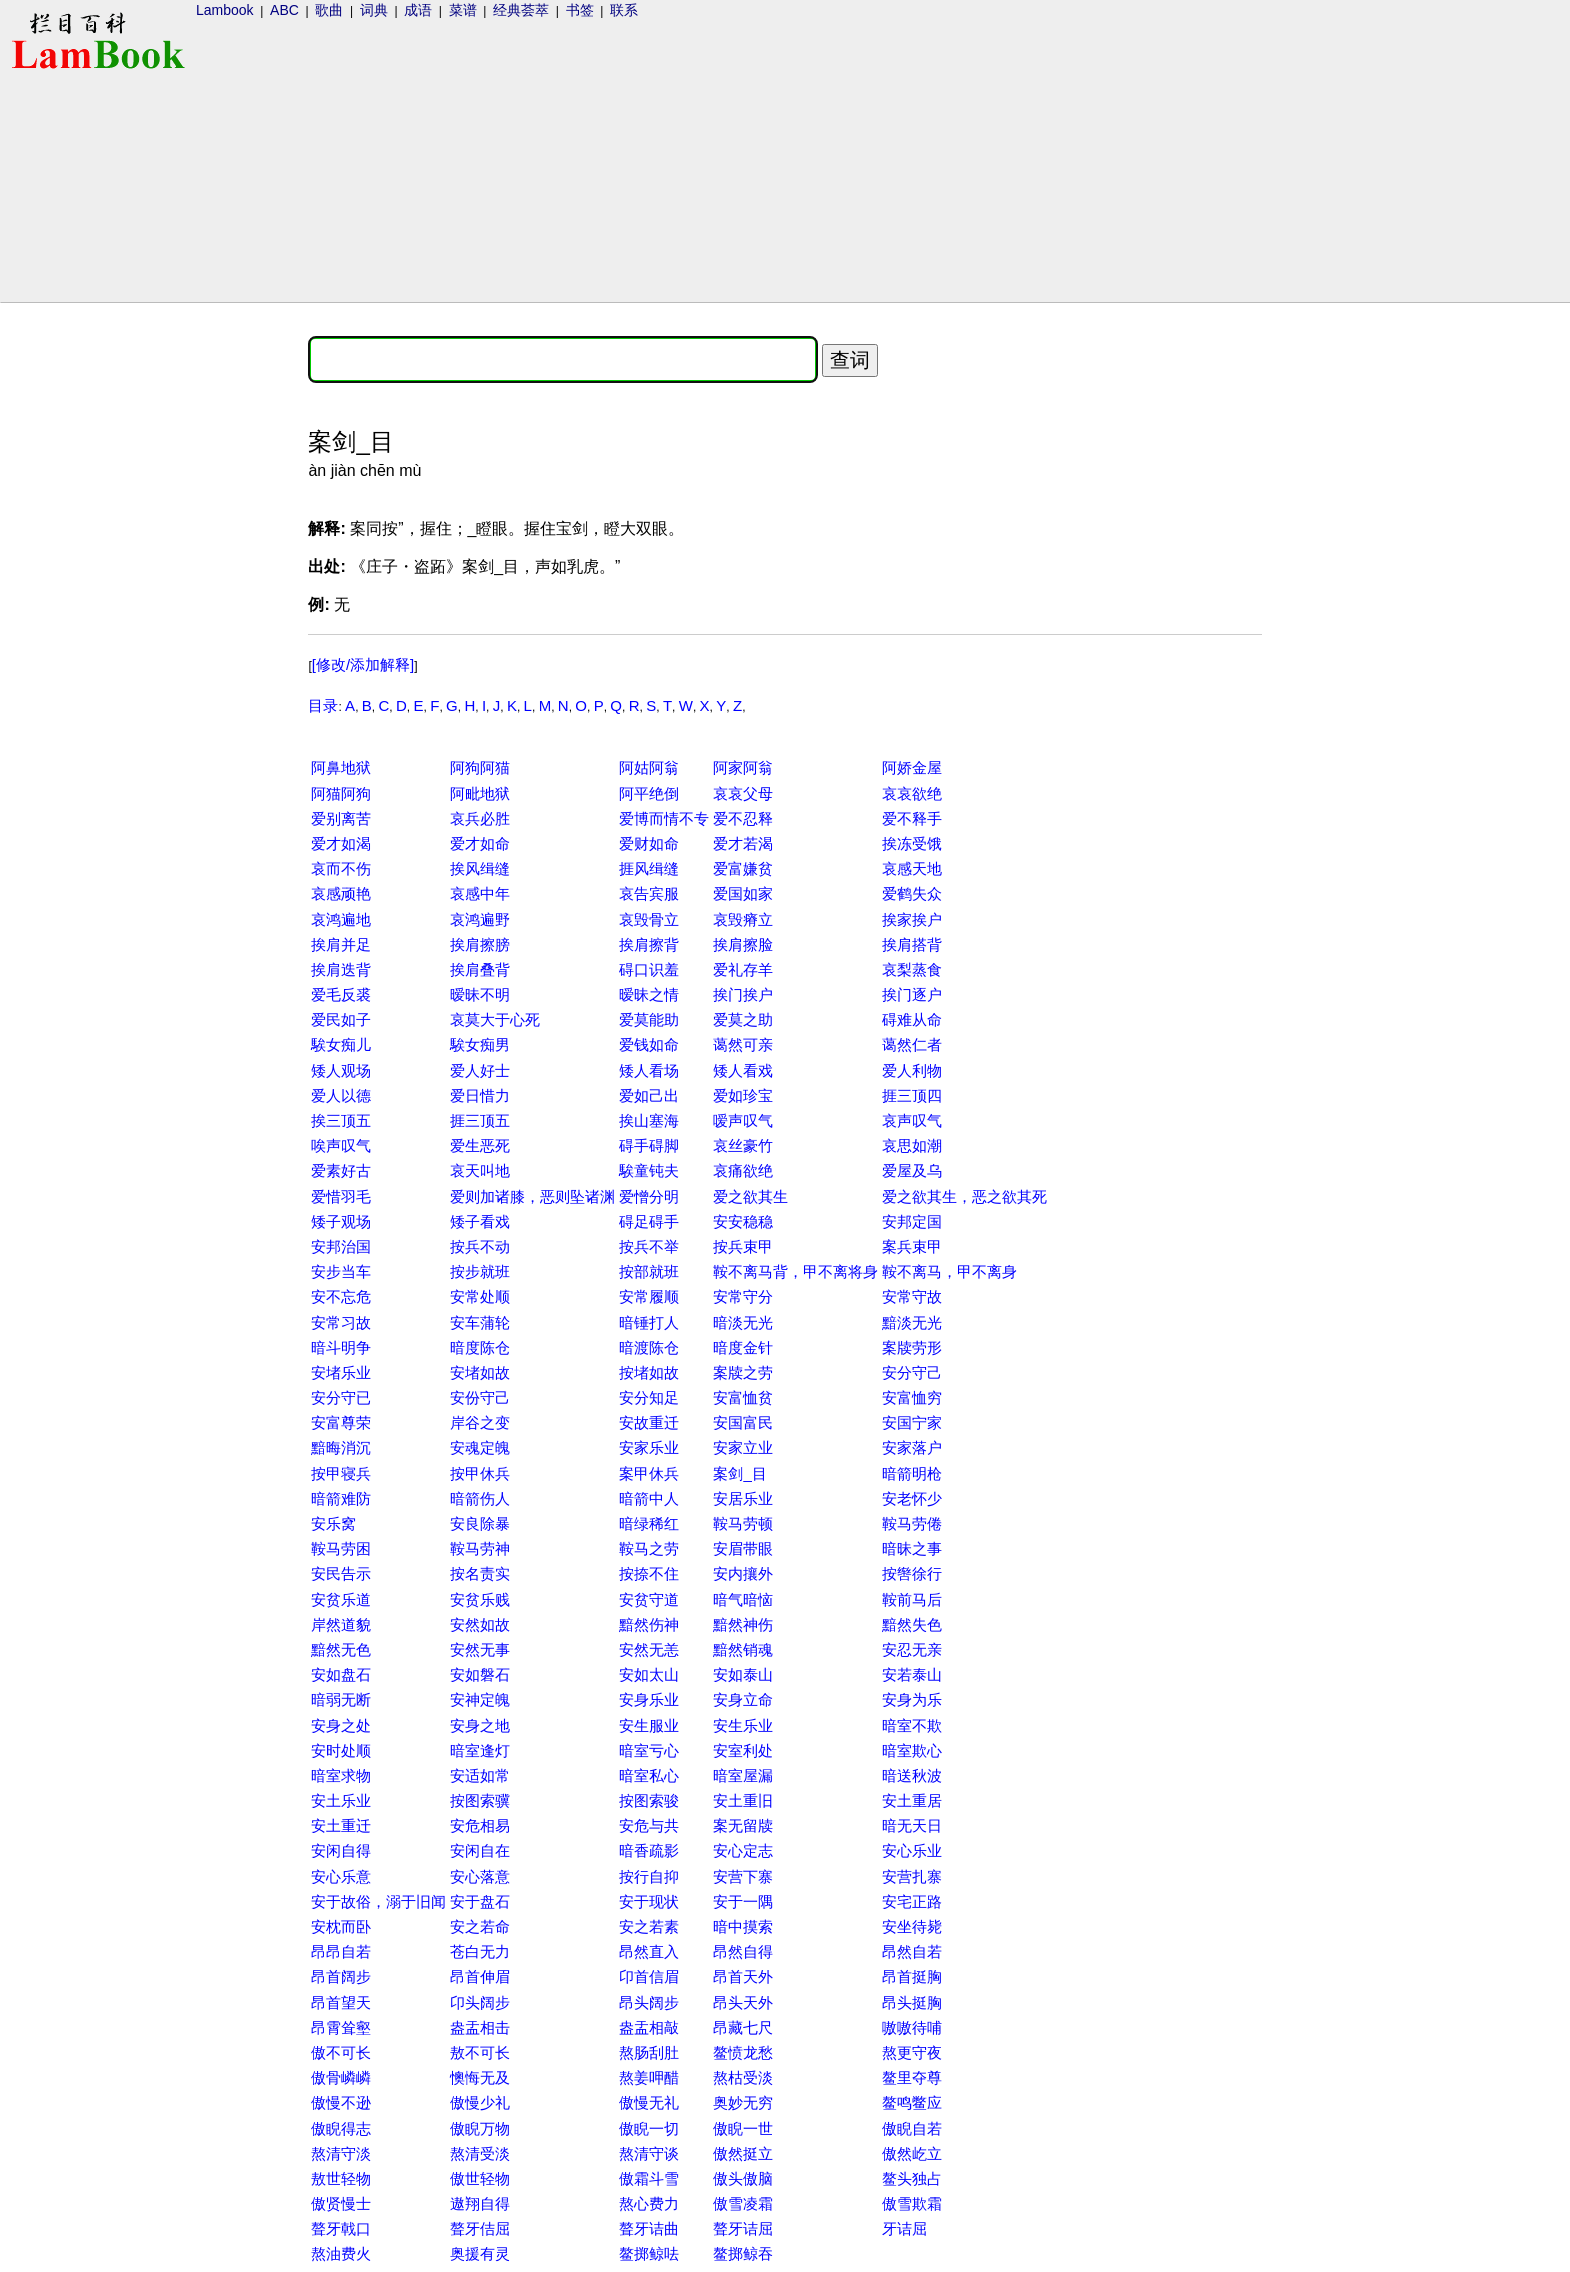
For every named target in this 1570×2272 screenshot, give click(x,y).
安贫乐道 (341, 1599)
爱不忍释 (743, 818)
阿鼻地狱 (341, 767)
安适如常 (480, 1775)
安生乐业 (743, 1725)
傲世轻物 (480, 2178)
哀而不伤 (341, 868)
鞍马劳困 (341, 1548)
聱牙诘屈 (743, 2228)
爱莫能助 (649, 1019)
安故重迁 (649, 1422)
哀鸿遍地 (341, 919)
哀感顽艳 (341, 893)
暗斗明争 (341, 1347)
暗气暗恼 (743, 1599)
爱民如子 (341, 1019)
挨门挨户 (743, 994)
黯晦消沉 (341, 1447)
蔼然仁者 (912, 1044)
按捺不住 (649, 1573)
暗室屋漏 (743, 1775)
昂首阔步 (341, 1976)
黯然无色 (341, 1649)
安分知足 (649, 1397)
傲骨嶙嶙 (341, 2077)
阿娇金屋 (912, 767)
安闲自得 (341, 1850)
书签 (580, 10)
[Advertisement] (83, 625)
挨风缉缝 (480, 868)
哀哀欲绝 (912, 793)
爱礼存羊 (743, 969)
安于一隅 (743, 1901)
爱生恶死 (480, 1145)
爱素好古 (341, 1170)
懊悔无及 (480, 2077)
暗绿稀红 (649, 1523)
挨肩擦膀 (480, 944)
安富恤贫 (743, 1397)
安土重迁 (341, 1825)
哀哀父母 (743, 793)
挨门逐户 (912, 994)
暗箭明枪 (912, 1473)
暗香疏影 (649, 1850)
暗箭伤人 (480, 1498)
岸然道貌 (341, 1624)
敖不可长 (480, 2052)
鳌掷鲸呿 (649, 2253)
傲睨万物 (480, 2128)
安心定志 (743, 1850)
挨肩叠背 (480, 969)
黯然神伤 (743, 1624)
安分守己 (912, 1372)
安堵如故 (480, 1372)
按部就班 (649, 1271)
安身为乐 (912, 1699)
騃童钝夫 (649, 1170)
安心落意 (480, 1876)
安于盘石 (480, 1901)
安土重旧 (743, 1800)
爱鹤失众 (912, 893)
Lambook (225, 10)
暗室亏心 (649, 1750)
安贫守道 (649, 1599)
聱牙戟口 (341, 2228)
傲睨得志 (341, 2128)
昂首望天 (341, 2002)
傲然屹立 (912, 2153)
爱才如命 (480, 843)
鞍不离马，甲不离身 (949, 1271)
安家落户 (912, 1447)
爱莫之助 (743, 1019)
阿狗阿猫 (480, 767)
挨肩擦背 (649, 944)
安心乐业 (912, 1850)
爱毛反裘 (341, 994)
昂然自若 (912, 1951)
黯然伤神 (649, 1624)
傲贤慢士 (341, 2203)
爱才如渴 (341, 843)
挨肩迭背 (341, 969)
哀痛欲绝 (743, 1170)
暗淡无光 (743, 1322)
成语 (418, 10)
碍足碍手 (649, 1221)
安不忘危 (341, 1296)
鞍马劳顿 (743, 1523)
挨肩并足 (341, 944)
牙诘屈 (904, 2228)
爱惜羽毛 (341, 1196)
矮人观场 (341, 1070)
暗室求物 (341, 1775)
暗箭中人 (649, 1498)
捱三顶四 (912, 1095)
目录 (323, 705)
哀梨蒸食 (912, 969)
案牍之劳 (743, 1372)
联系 (624, 10)
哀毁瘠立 (743, 919)
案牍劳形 (912, 1347)
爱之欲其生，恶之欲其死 (964, 1196)
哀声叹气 (912, 1120)
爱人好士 (480, 1070)
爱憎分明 (649, 1196)
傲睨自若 (912, 2128)
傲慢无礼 (649, 2102)
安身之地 (480, 1725)
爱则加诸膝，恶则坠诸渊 (532, 1196)
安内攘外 (743, 1573)
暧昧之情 (649, 994)
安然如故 (480, 1624)
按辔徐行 (912, 1573)
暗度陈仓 (480, 1347)
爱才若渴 (743, 843)
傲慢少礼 (480, 2102)
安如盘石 (341, 1674)
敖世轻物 (341, 2178)
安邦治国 (341, 1246)
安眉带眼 (743, 1548)
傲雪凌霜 (743, 2203)
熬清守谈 (649, 2153)
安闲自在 (480, 1850)
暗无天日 (912, 1825)
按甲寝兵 (341, 1473)
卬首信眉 (649, 1976)
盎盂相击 (480, 2027)
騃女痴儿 (341, 1044)
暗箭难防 (341, 1498)
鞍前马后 (912, 1599)
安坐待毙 (912, 1926)
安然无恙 (649, 1649)
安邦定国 (912, 1221)
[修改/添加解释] (363, 664)
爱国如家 (743, 893)
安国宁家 (912, 1422)
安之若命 (480, 1926)
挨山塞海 (649, 1120)
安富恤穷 (912, 1397)
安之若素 (649, 1926)
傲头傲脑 (743, 2178)
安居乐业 (743, 1498)
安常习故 (341, 1322)
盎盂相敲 (649, 2027)
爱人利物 (912, 1070)
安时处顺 (341, 1750)
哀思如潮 (912, 1145)
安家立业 (743, 1447)
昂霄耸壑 (341, 2027)
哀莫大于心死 (495, 1019)
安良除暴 (480, 1523)
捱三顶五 (480, 1120)
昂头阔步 (649, 2002)
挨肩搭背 (912, 944)
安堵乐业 (341, 1372)
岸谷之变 (480, 1422)
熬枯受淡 (743, 2077)
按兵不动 (480, 1246)
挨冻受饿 (912, 843)
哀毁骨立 (649, 919)
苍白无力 (480, 1951)
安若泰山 (912, 1674)
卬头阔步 (480, 2002)
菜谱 (463, 10)
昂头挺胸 (912, 2002)
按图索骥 (480, 1800)
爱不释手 (912, 818)
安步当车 (341, 1271)
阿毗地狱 (480, 793)
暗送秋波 (912, 1775)
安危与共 (649, 1825)
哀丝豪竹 (743, 1145)
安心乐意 (341, 1876)
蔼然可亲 (743, 1044)
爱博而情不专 (664, 818)
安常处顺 (480, 1296)
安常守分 (743, 1296)
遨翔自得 (480, 2203)
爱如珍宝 (743, 1095)
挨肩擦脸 (743, 944)
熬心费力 (649, 2203)
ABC (284, 10)
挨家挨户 (912, 919)
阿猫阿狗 (341, 793)
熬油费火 (341, 2253)
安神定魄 (480, 1699)
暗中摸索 (743, 1926)
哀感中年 (480, 893)
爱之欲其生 (750, 1196)
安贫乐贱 (480, 1599)
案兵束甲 (912, 1246)
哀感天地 (912, 868)
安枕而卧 (341, 1926)
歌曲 (329, 10)
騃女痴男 (480, 1044)
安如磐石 (480, 1674)
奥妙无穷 (743, 2102)
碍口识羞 (649, 969)
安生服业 (649, 1725)
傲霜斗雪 (649, 2178)
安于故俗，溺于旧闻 (378, 1901)
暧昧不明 (480, 994)
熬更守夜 (912, 2052)
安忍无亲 (912, 1649)
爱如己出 (649, 1095)
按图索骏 (649, 1800)
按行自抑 (649, 1876)
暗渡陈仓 (649, 1347)
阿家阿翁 (743, 767)
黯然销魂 (743, 1649)
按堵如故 (649, 1372)
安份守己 (480, 1397)
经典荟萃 (521, 10)
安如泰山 (743, 1674)
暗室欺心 (912, 1750)
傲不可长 (341, 2052)
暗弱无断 (341, 1699)
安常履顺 (649, 1296)
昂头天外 (743, 2002)
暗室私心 (649, 1775)
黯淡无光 (912, 1322)
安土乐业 (341, 1800)
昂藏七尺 (743, 2027)
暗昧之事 (912, 1548)
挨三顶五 (341, 1120)
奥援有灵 (480, 2253)
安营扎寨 (912, 1876)
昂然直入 (649, 1951)
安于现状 (649, 1901)
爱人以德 (341, 1095)
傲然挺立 (743, 2153)
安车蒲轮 (480, 1322)
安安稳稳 (743, 1221)
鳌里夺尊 (912, 2077)
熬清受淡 (480, 2153)
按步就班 (480, 1271)
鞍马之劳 (649, 1548)
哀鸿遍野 (480, 919)
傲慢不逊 (341, 2102)
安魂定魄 (480, 1447)
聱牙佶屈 (480, 2228)
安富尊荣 (341, 1422)
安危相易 (480, 1825)
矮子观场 (341, 1221)
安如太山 (649, 1674)
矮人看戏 (743, 1070)
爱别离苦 (341, 818)
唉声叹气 (341, 1145)
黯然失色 (912, 1624)
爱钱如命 (649, 1044)
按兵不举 (649, 1246)
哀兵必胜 (480, 818)
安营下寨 (743, 1876)
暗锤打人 (649, 1322)
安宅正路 (912, 1901)
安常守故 (912, 1296)
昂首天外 (743, 1976)
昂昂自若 (341, 1951)
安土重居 (912, 1800)
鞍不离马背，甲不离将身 (795, 1271)
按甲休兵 (480, 1473)
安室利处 (743, 1750)
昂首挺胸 (912, 1976)
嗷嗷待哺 (912, 2027)
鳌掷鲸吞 (743, 2253)
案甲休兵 (649, 1473)
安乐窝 (333, 1523)
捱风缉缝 (649, 868)
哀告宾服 (649, 893)
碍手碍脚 (649, 1145)
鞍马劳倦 (912, 1523)
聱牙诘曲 (649, 2228)
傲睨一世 (743, 2128)
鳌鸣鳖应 (912, 2102)
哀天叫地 (480, 1170)
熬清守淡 (341, 2153)
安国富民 (743, 1422)
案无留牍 (743, 1825)
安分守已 (341, 1397)
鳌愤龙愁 (743, 2052)
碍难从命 (912, 1019)
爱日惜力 (480, 1095)
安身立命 (743, 1699)
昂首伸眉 (480, 1976)
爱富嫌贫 (743, 868)
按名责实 (480, 1573)
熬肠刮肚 (649, 2052)
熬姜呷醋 (649, 2077)
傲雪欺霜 (912, 2203)
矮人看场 (649, 1070)
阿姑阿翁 (649, 767)
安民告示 (341, 1573)
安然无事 (480, 1649)
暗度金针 (743, 1347)
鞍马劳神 (480, 1548)
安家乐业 (649, 1447)
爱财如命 (649, 843)
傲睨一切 (649, 2128)
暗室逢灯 (480, 1750)
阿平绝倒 (649, 793)
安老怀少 (912, 1498)
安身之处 (341, 1725)
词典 (374, 10)
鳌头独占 (912, 2178)
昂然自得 (743, 1951)
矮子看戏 (480, 1221)
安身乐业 (649, 1699)
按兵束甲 (743, 1246)
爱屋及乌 (912, 1170)
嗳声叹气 (743, 1120)
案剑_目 (739, 1473)
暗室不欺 (912, 1725)
